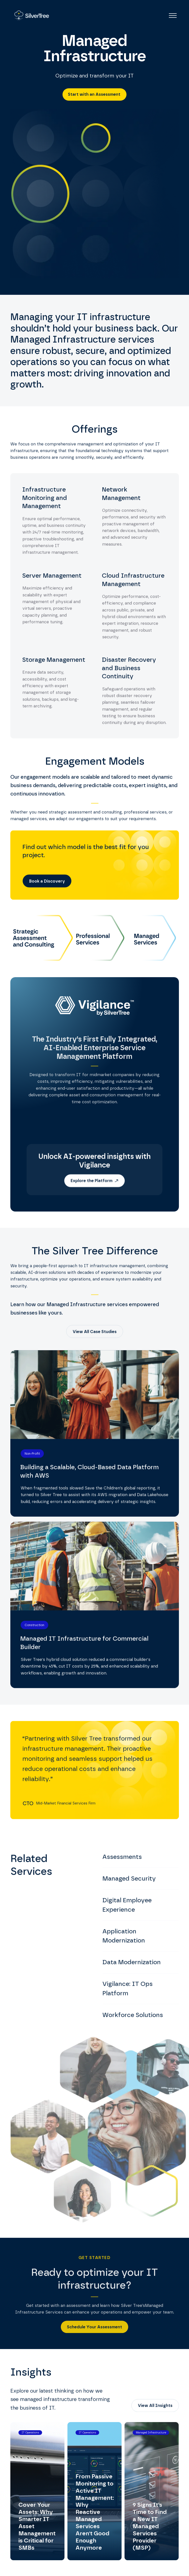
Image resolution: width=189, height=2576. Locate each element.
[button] (173, 15)
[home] (30, 15)
